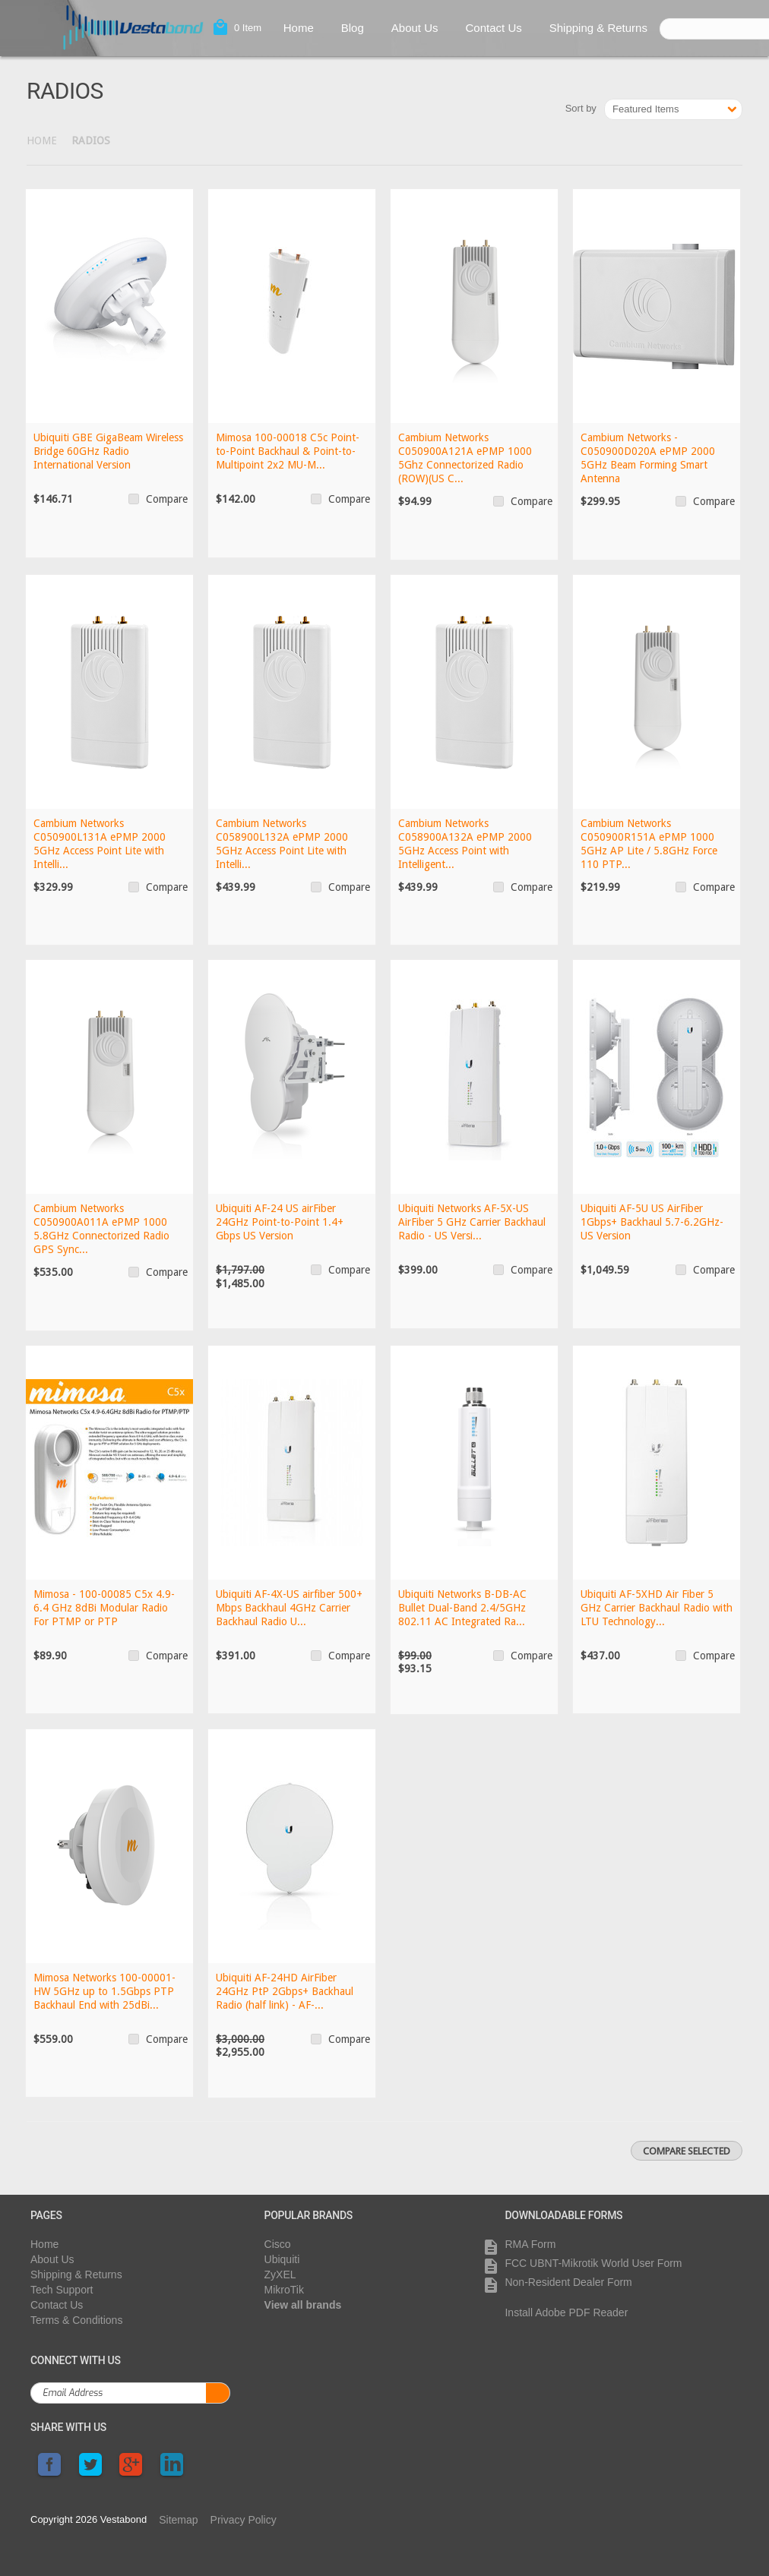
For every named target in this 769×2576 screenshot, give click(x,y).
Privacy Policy (243, 2520)
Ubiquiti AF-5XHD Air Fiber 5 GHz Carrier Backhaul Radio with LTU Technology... (657, 1607)
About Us (414, 27)
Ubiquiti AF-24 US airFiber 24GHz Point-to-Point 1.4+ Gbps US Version (279, 1222)
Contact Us (494, 27)
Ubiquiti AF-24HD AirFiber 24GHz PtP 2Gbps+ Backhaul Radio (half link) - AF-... (284, 1991)
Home (298, 27)
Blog (352, 27)
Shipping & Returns (598, 27)
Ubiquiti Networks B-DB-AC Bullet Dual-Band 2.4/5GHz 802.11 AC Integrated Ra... (462, 1607)
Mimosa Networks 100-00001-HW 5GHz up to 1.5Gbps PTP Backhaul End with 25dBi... (104, 1991)
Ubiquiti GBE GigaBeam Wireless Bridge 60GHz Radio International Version (108, 451)
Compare (167, 499)
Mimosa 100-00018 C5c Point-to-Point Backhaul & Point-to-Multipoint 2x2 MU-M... (287, 451)
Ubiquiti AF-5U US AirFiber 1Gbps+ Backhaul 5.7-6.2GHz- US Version (652, 1222)
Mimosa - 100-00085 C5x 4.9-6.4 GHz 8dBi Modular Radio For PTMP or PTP (104, 1607)
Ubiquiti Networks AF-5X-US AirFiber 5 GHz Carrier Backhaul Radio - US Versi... (472, 1222)
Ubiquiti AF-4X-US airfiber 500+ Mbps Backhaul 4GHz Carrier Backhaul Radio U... (289, 1607)
